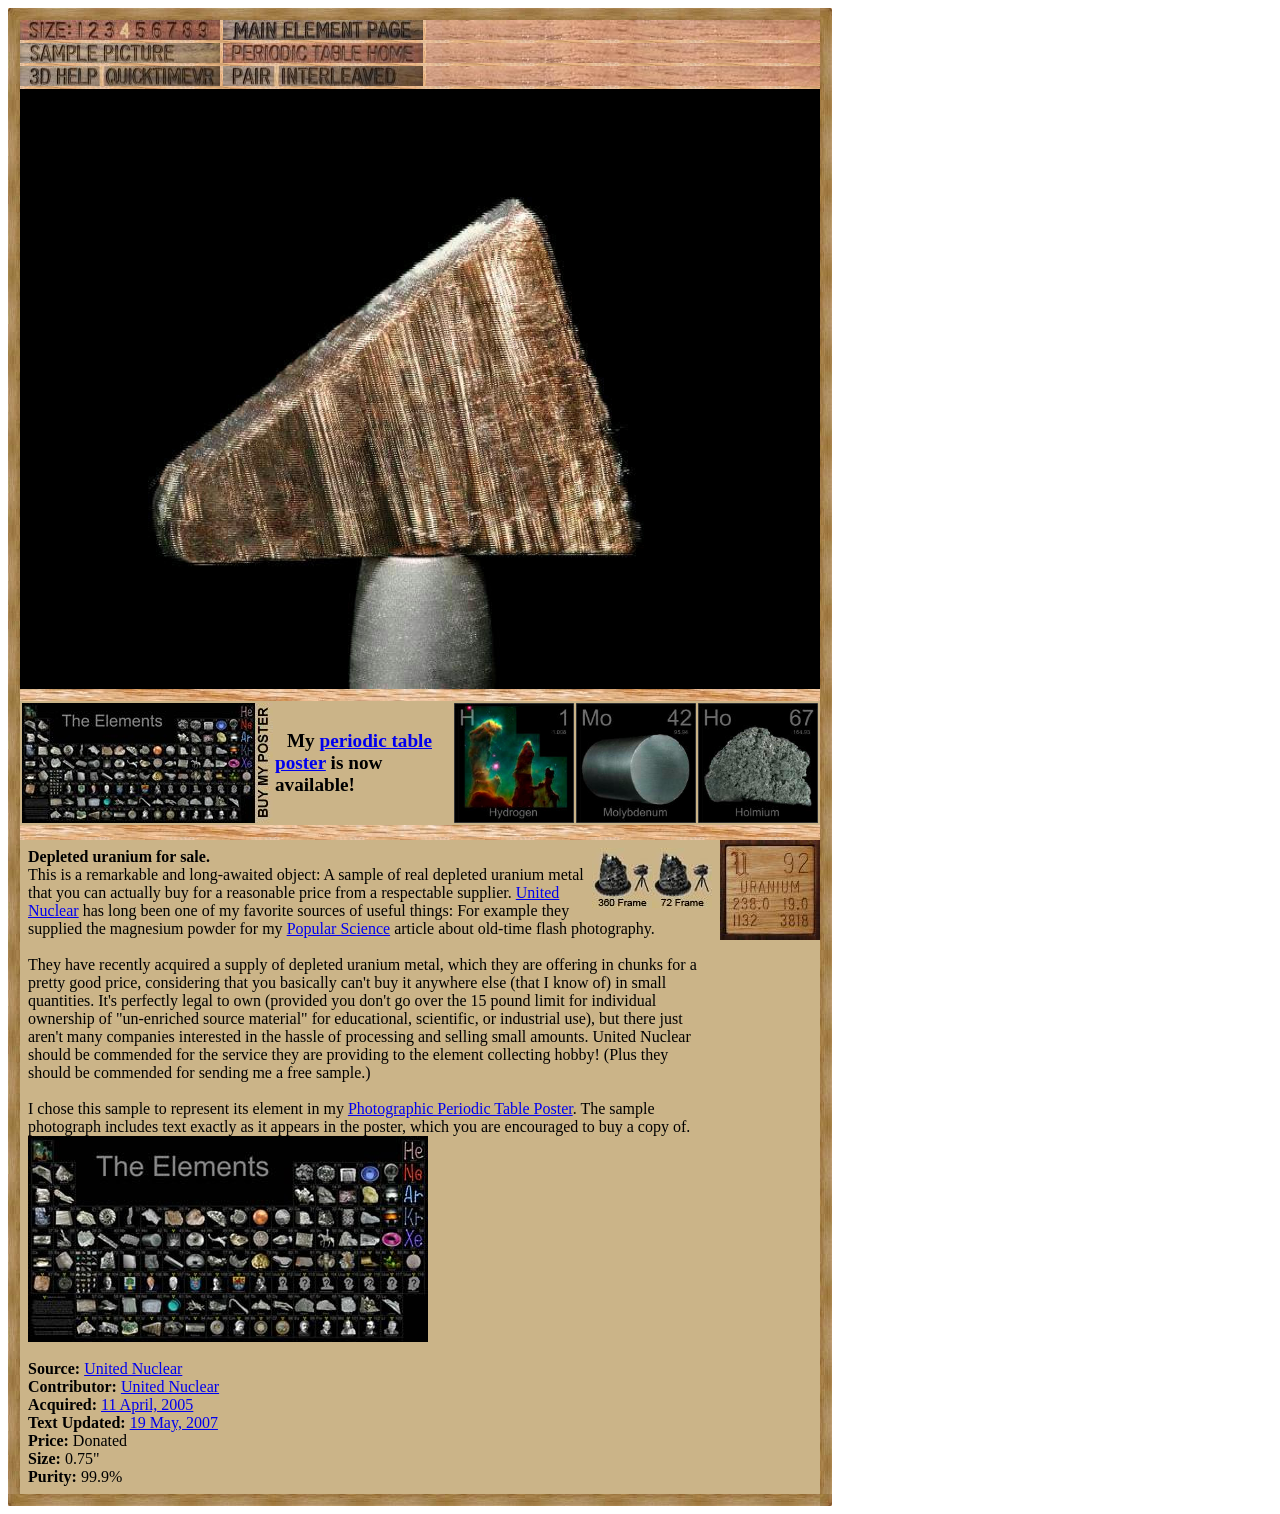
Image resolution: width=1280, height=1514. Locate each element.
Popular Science (339, 928)
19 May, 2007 (174, 1422)
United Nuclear (133, 1368)
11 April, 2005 (147, 1404)
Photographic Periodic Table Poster (460, 1108)
